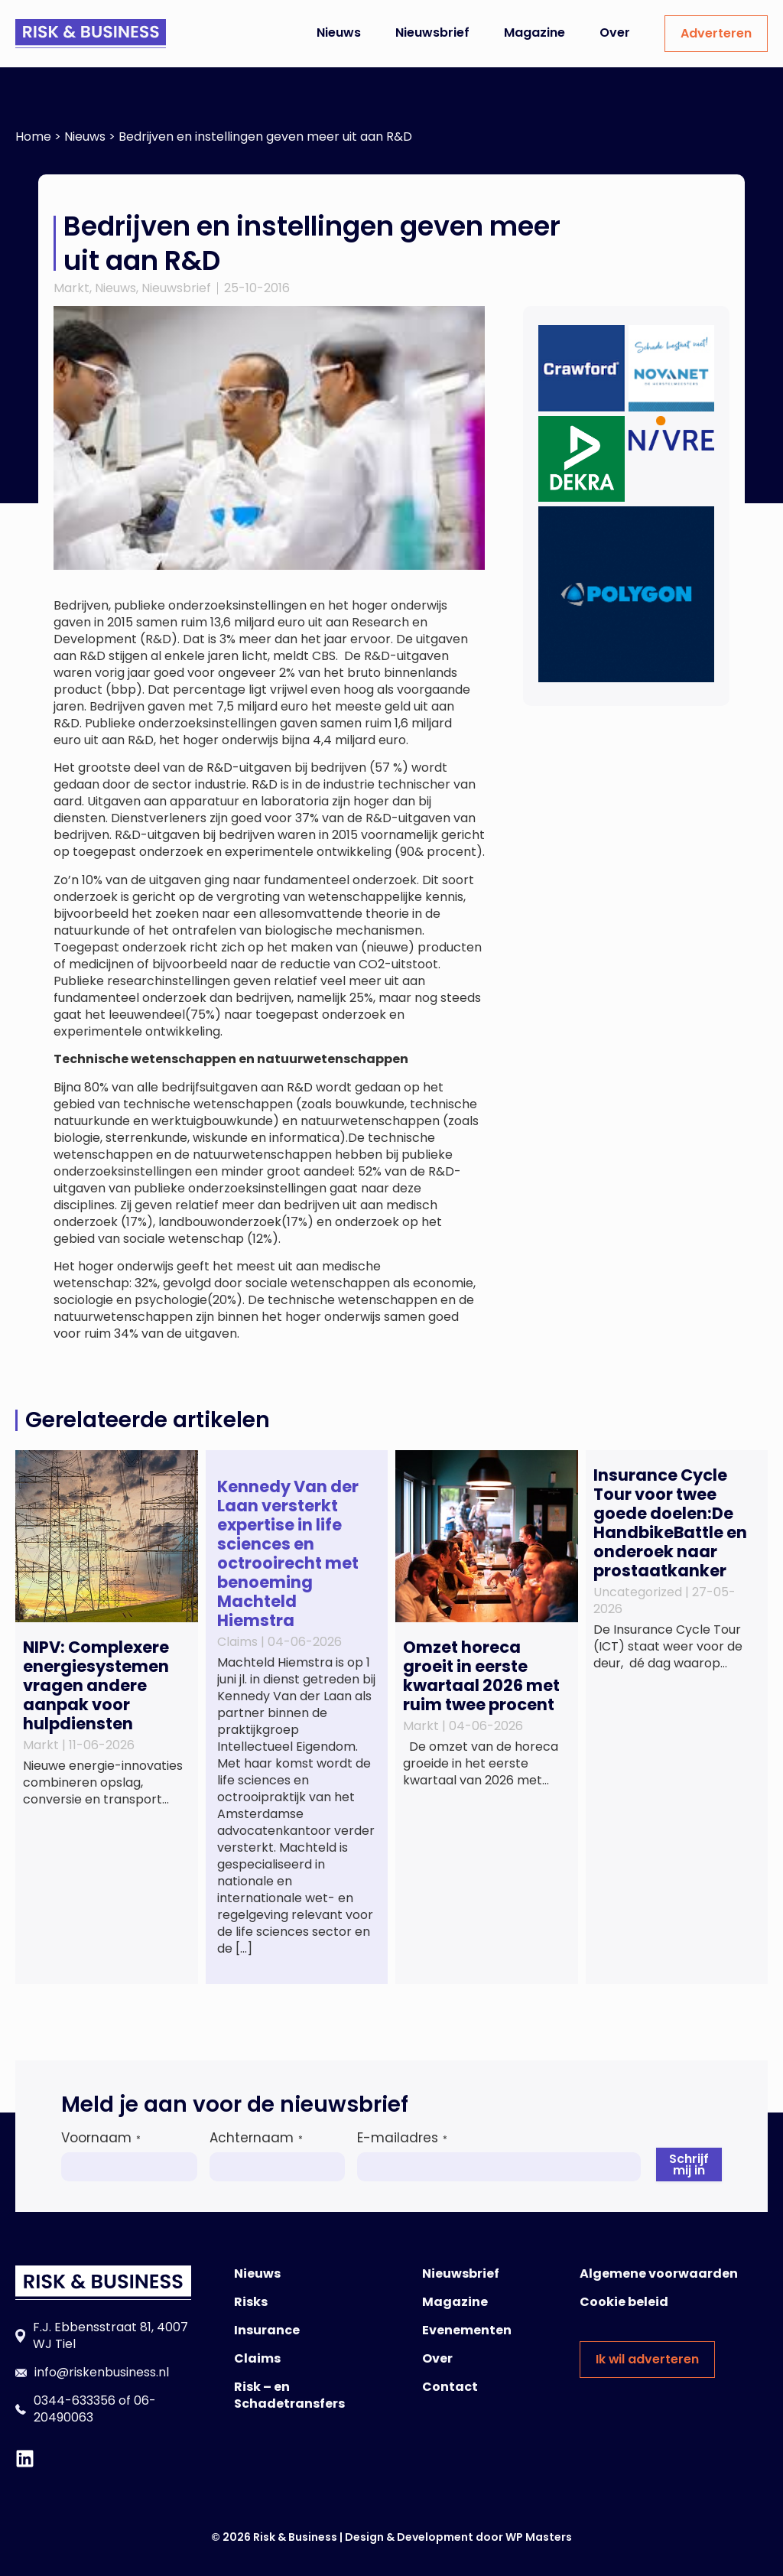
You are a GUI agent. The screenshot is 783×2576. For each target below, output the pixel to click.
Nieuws (339, 32)
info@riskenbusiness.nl (101, 2372)
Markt (71, 288)
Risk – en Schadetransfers (289, 2395)
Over (614, 32)
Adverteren (716, 33)
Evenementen (467, 2330)
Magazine (534, 32)
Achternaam (256, 2137)
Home (33, 136)
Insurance (267, 2330)
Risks (251, 2302)
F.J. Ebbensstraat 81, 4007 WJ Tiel (110, 2335)
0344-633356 (74, 2400)
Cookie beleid (624, 2302)
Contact (450, 2386)
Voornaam (101, 2137)
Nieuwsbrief (432, 32)
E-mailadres (402, 2137)
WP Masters (538, 2537)
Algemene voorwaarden (659, 2273)
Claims (257, 2358)
